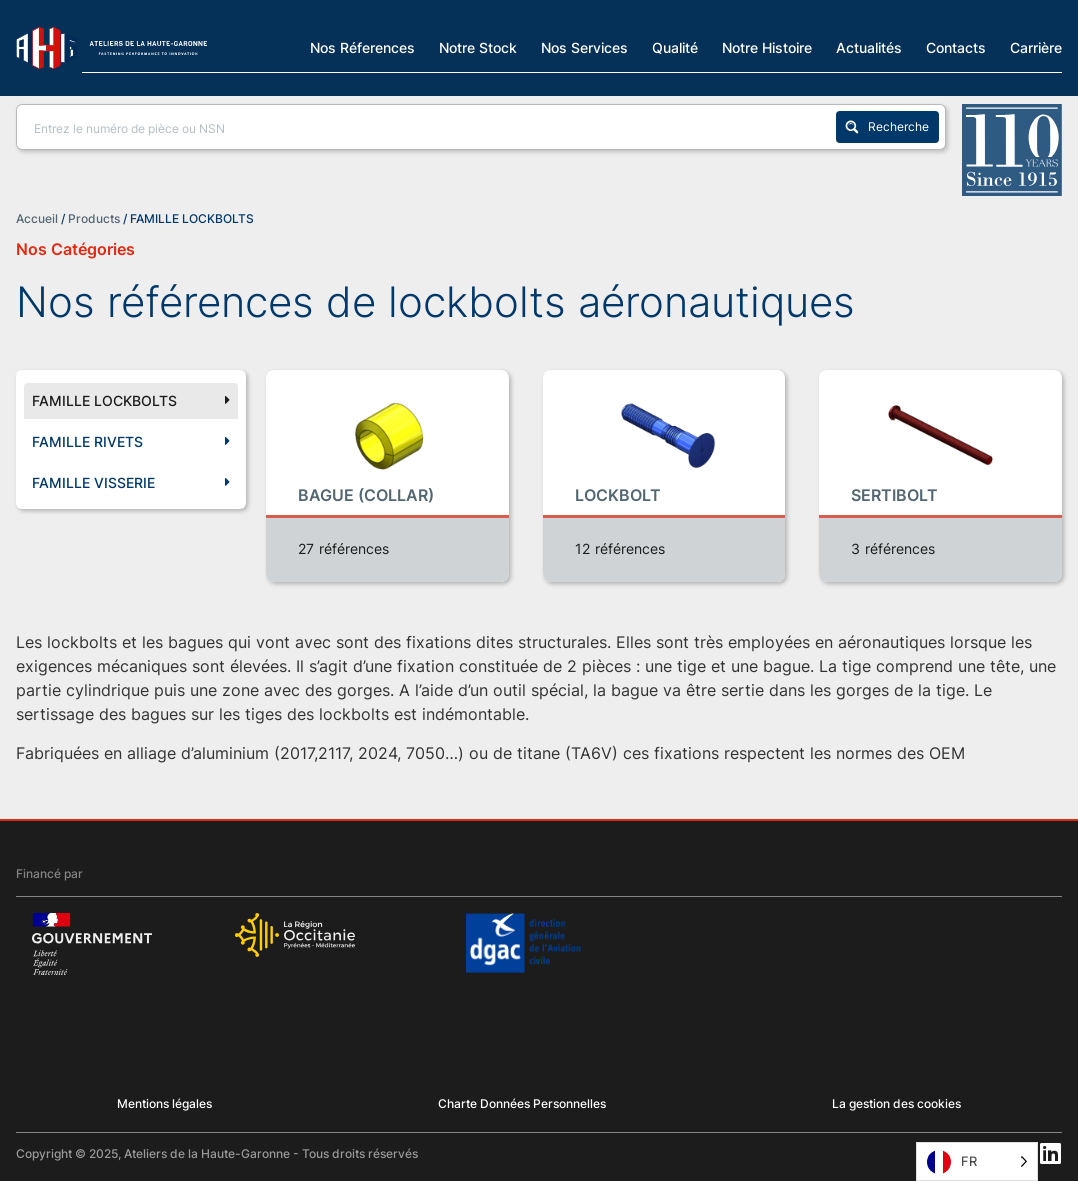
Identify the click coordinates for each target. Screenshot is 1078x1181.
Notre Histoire (767, 46)
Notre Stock (478, 46)
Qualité (675, 46)
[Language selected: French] (977, 1161)
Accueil (37, 218)
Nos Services (584, 46)
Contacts (956, 46)
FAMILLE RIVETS (131, 442)
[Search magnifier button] (887, 127)
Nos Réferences (362, 46)
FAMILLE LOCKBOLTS (131, 401)
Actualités (869, 46)
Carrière (1036, 46)
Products (94, 218)
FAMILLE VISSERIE (131, 483)
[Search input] (430, 127)
